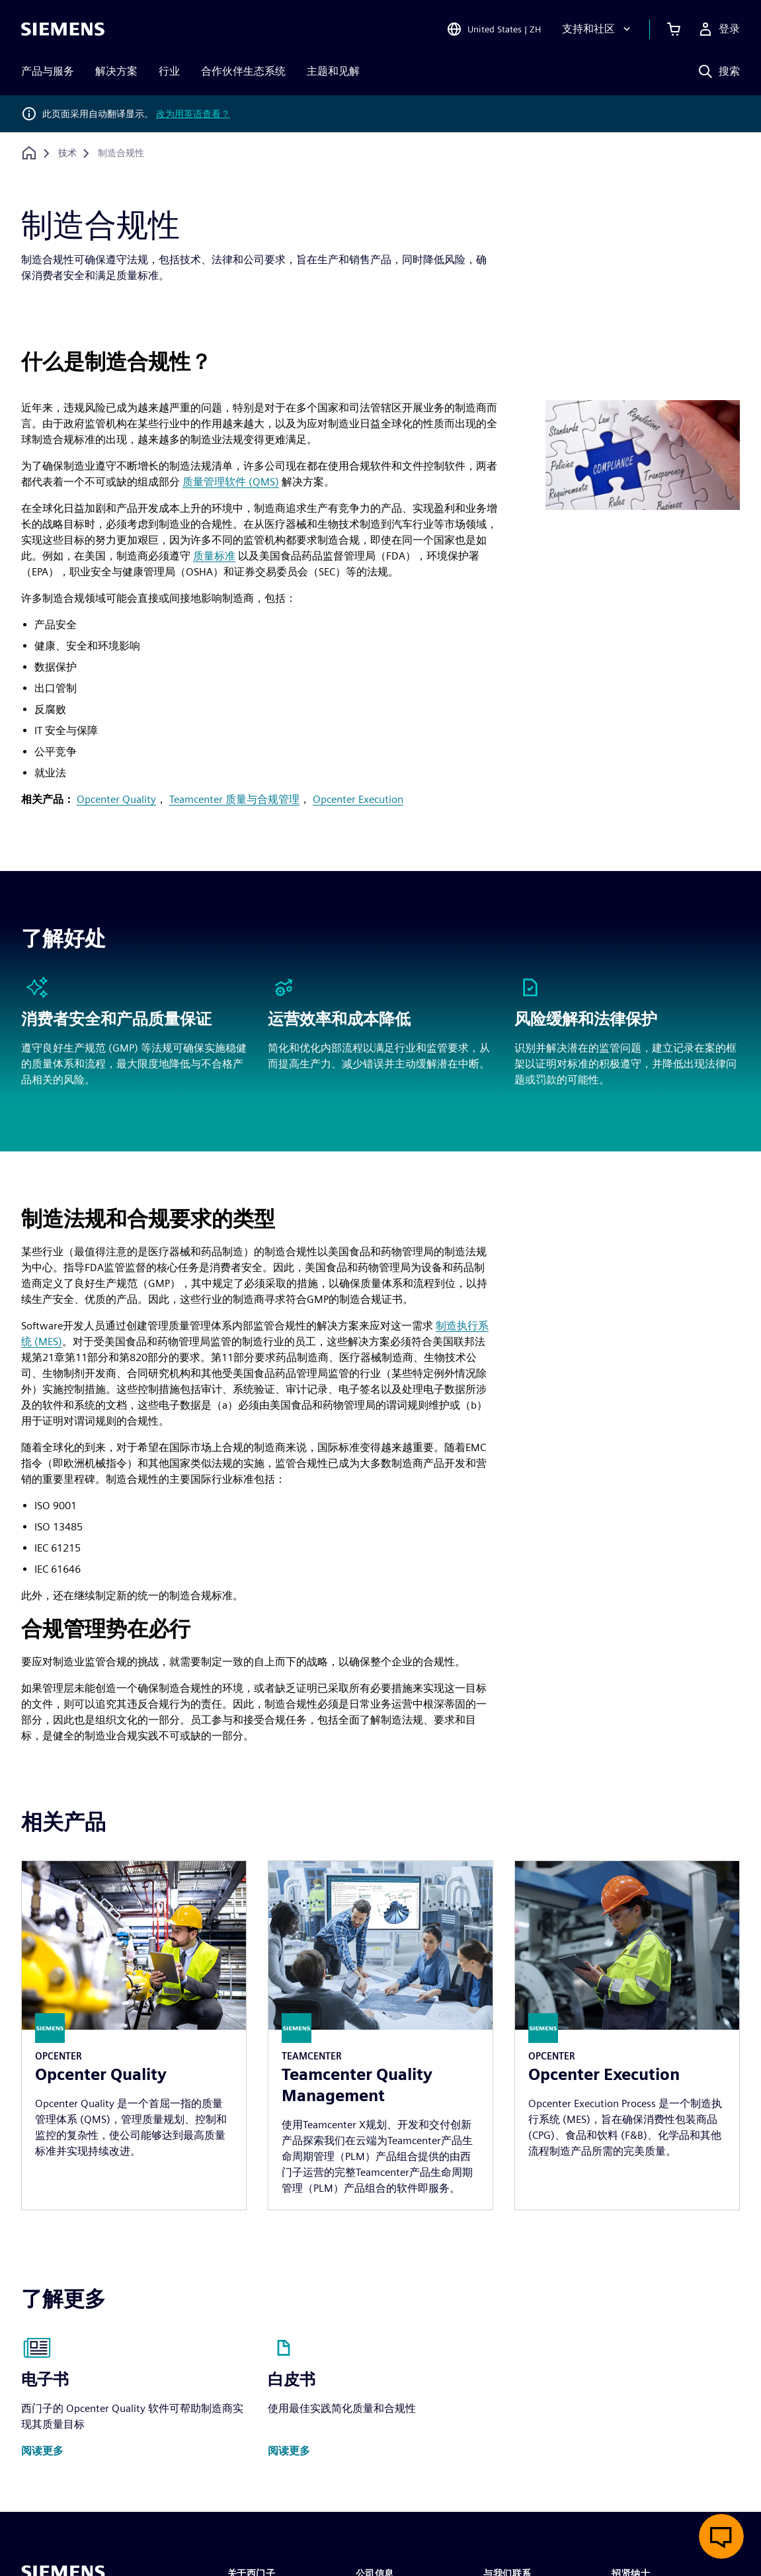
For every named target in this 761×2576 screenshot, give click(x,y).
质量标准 (214, 556)
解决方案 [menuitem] (116, 71)
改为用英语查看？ (193, 113)
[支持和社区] (598, 29)
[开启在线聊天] (721, 2536)
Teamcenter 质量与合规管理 (234, 799)
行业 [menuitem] (169, 71)
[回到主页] (29, 153)
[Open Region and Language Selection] (493, 29)
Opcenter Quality (116, 799)
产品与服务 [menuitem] (47, 71)
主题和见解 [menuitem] (333, 71)
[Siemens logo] (62, 29)
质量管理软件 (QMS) (230, 482)
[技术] (67, 153)
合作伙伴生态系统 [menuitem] (243, 71)
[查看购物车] (674, 29)
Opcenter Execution (358, 799)
